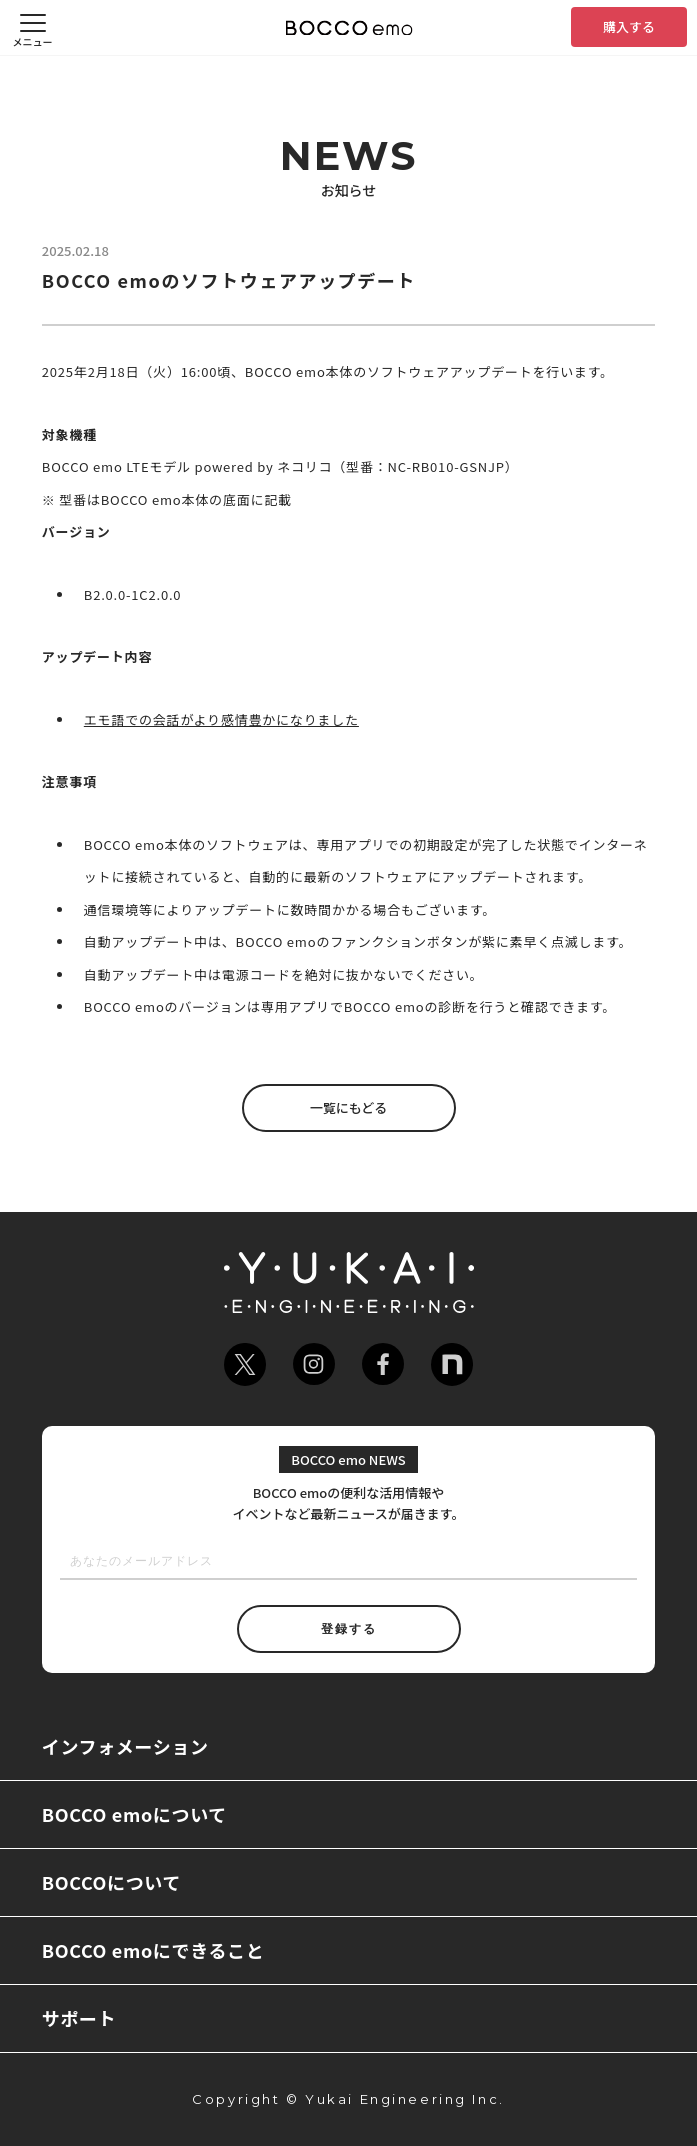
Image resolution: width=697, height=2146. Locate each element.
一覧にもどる (349, 1108)
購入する (629, 26)
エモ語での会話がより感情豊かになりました (221, 719)
